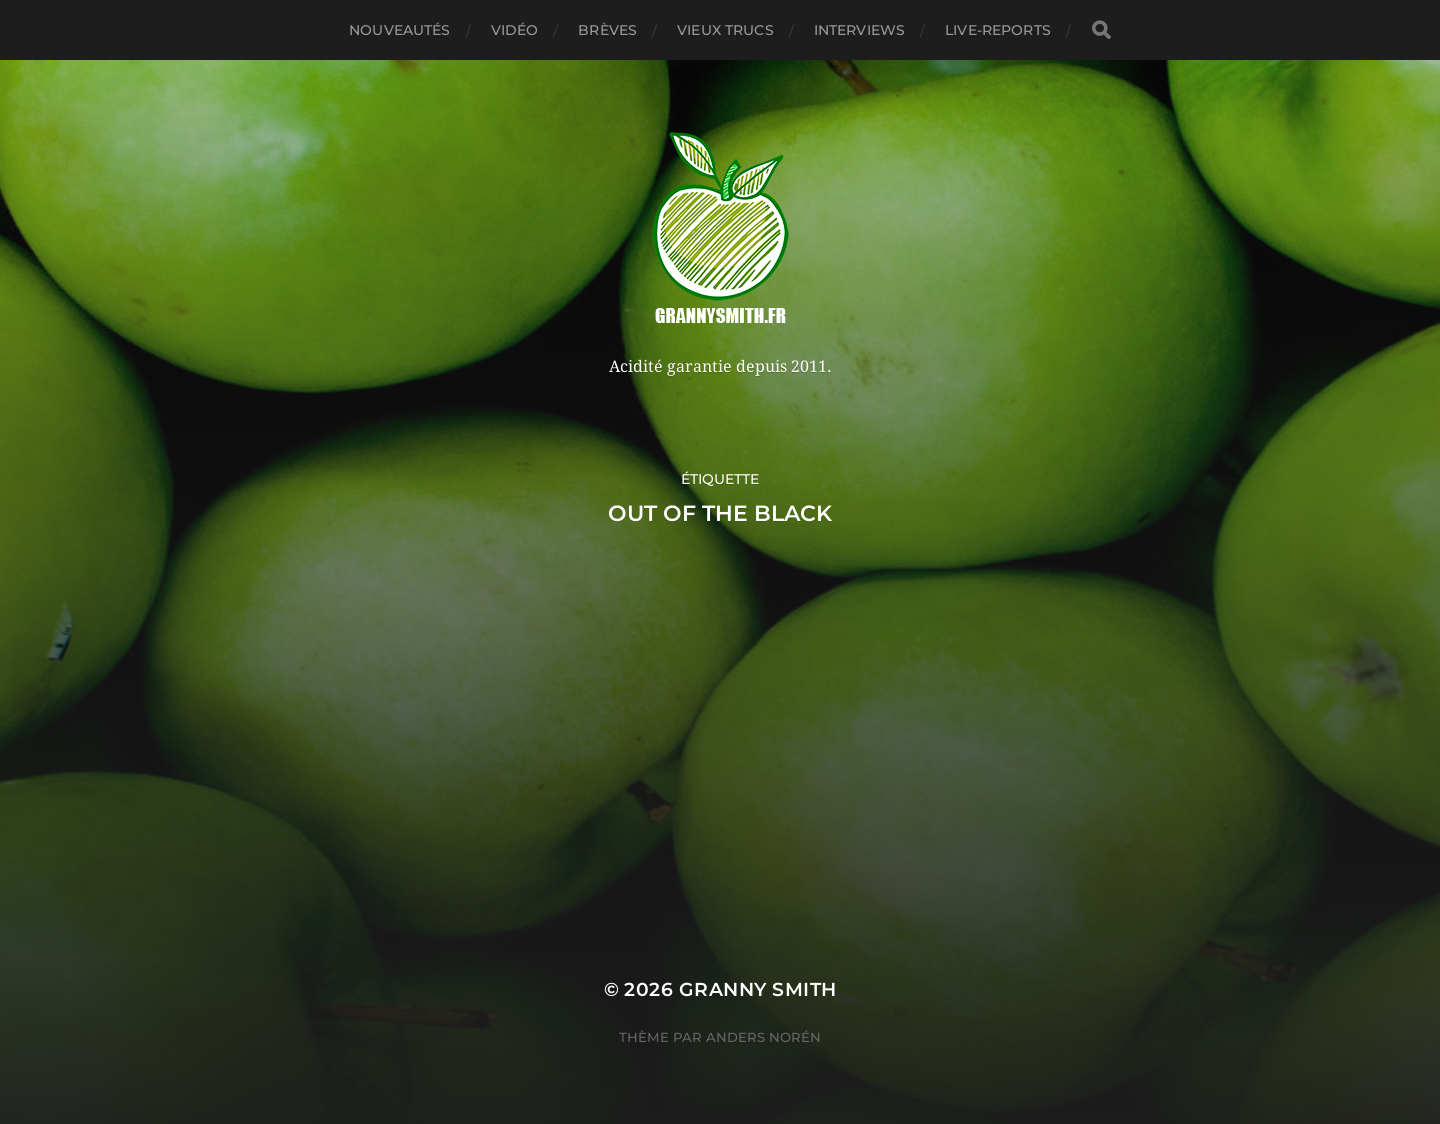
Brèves (607, 30)
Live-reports (998, 30)
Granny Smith (758, 989)
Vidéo (515, 30)
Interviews (859, 30)
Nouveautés (399, 30)
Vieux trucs (725, 30)
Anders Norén (763, 1037)
